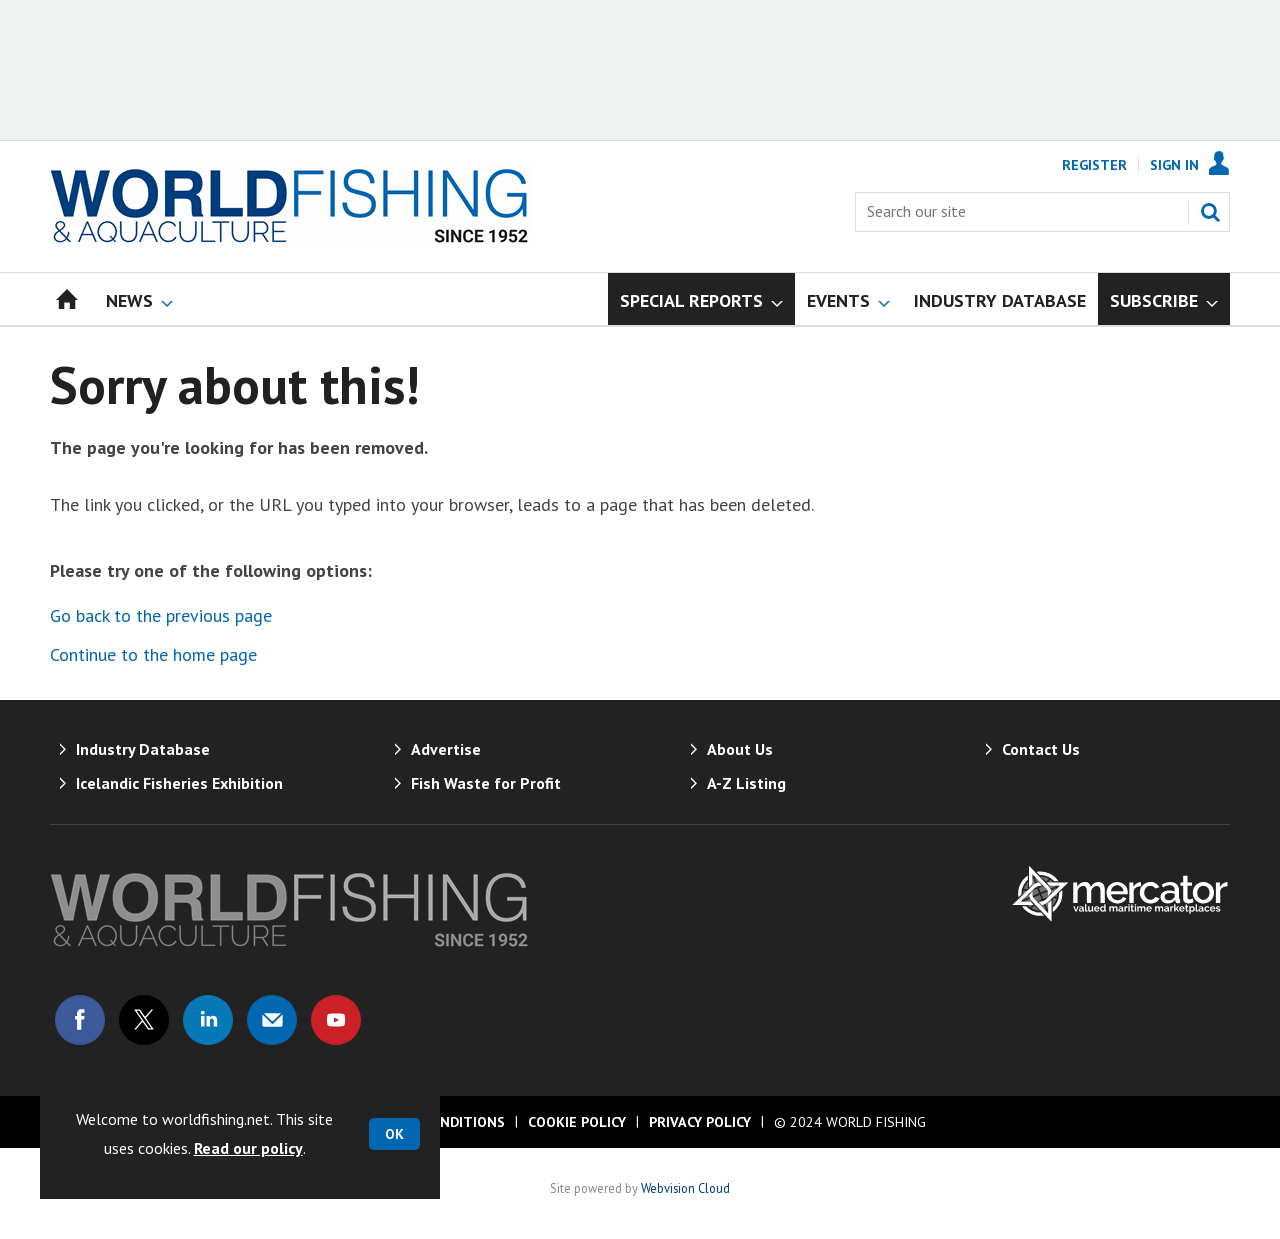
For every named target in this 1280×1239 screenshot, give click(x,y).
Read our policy (248, 1148)
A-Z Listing (746, 783)
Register (1094, 165)
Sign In (1174, 165)
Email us (272, 1020)
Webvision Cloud (685, 1188)
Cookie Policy (577, 1122)
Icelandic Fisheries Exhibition (179, 783)
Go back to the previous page (161, 615)
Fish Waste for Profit (486, 783)
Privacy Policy (700, 1122)
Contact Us (1041, 749)
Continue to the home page (153, 654)
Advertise (446, 749)
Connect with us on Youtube (336, 1020)
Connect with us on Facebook (80, 1020)
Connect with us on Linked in (208, 1020)
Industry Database (143, 749)
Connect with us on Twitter (144, 1020)
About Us (740, 749)
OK (394, 1134)
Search (1210, 212)
